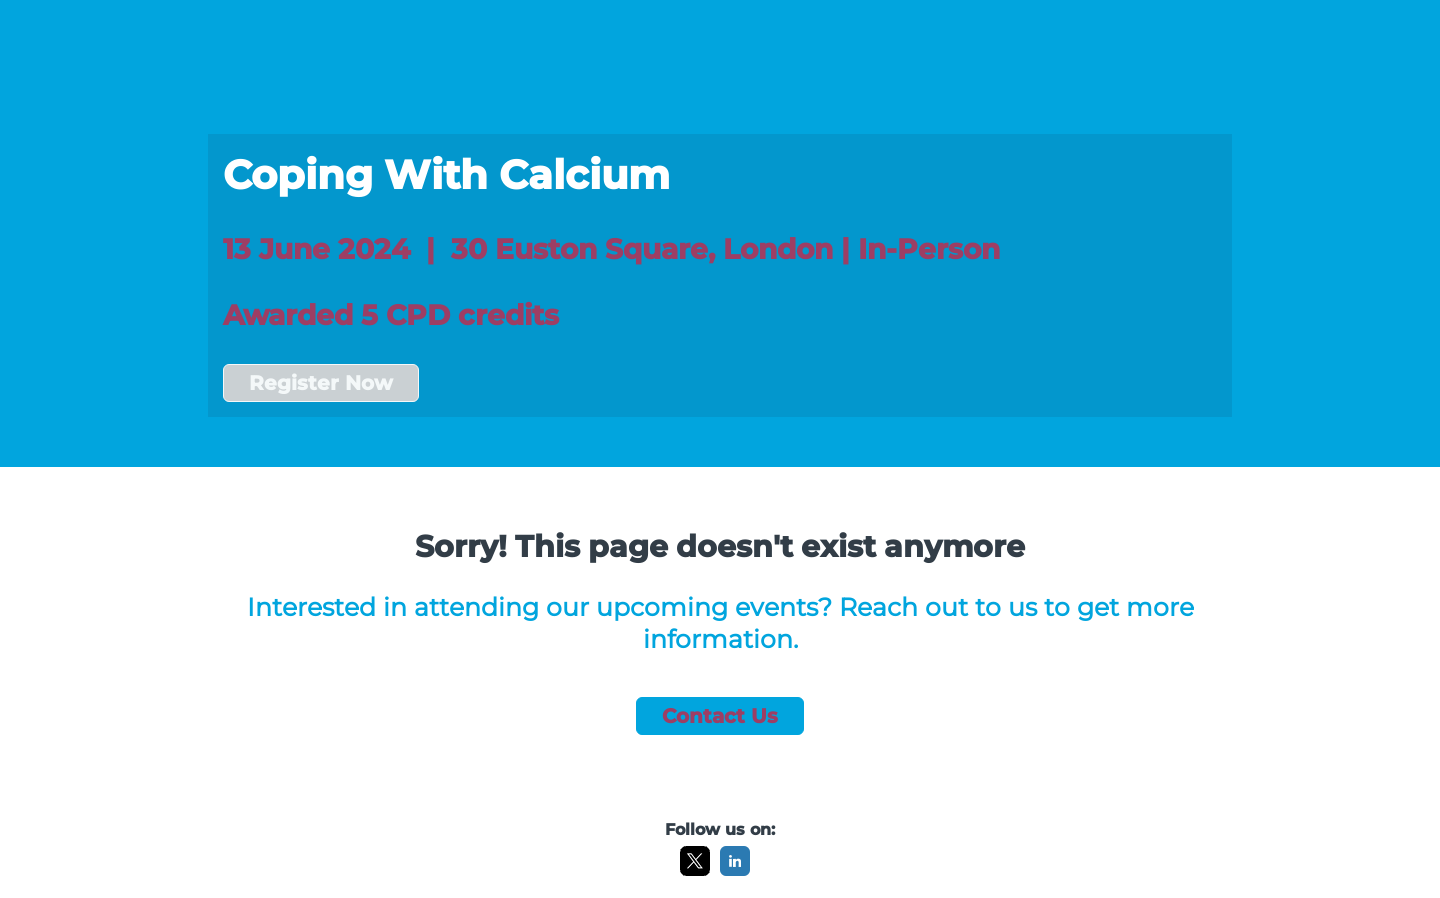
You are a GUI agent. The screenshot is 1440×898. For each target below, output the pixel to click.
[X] (695, 870)
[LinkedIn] (735, 870)
